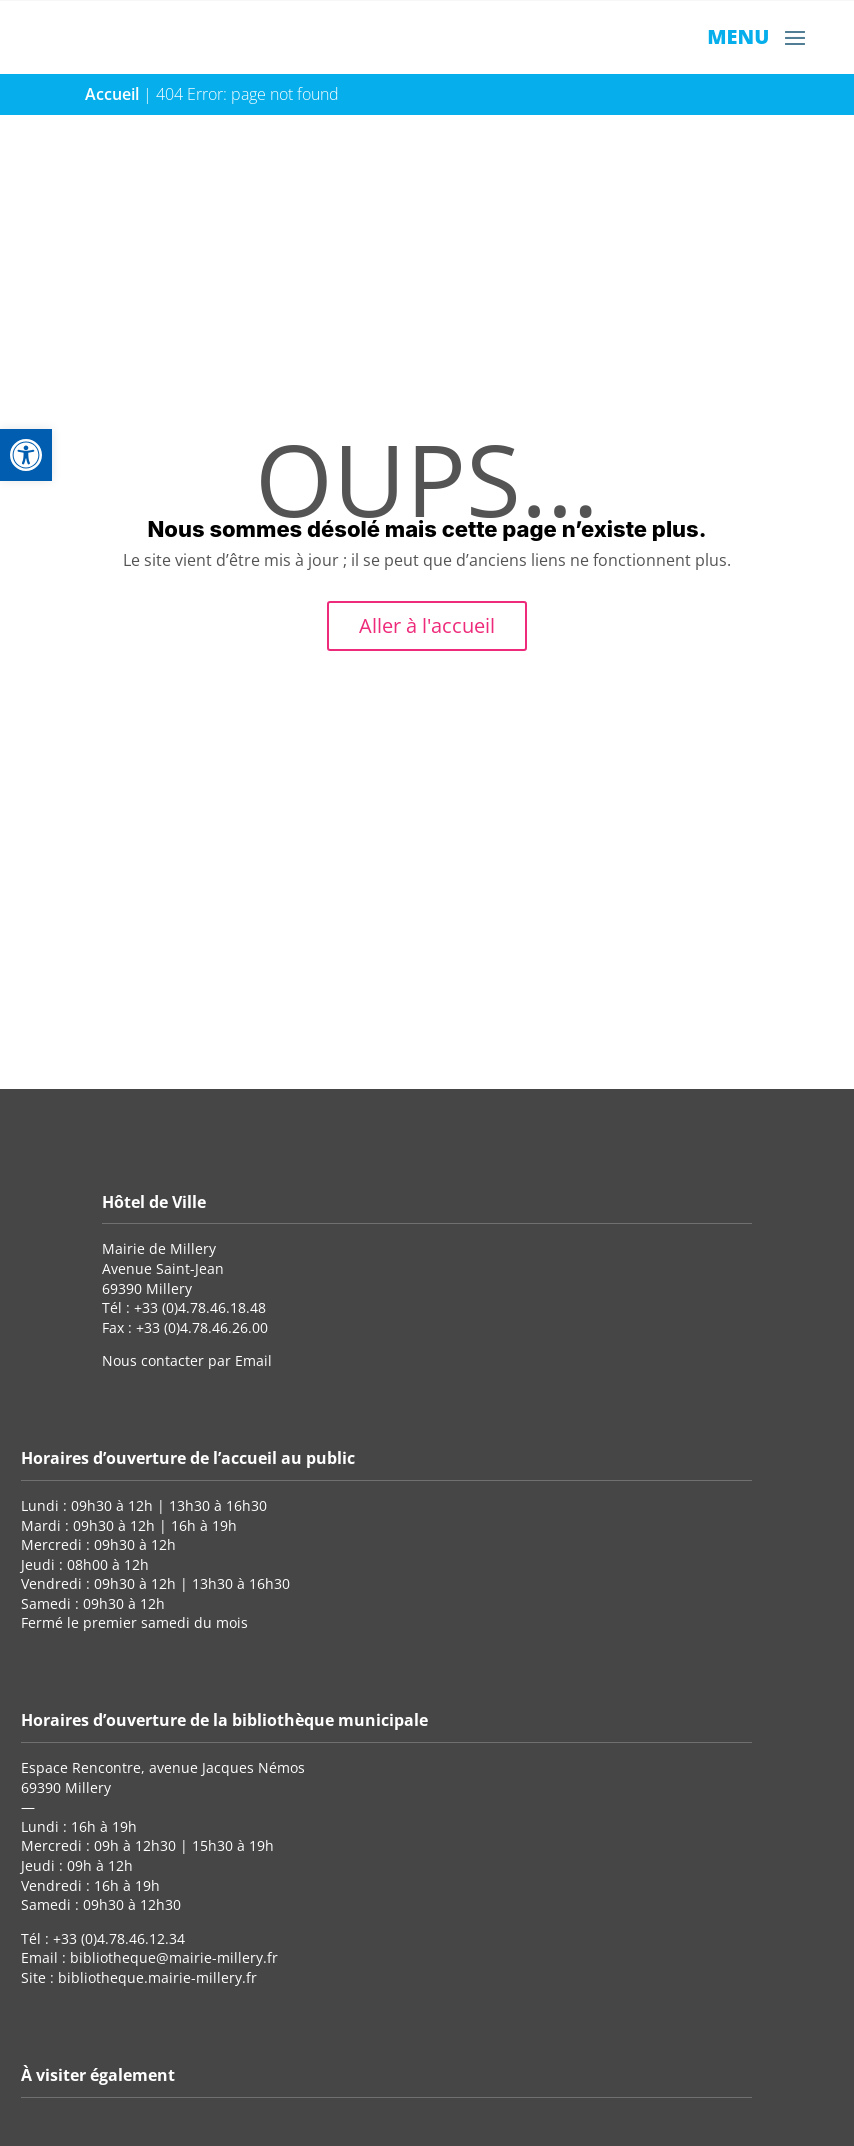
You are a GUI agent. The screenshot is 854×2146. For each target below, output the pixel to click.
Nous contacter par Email (187, 1360)
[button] (26, 455)
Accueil (112, 94)
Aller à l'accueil (427, 625)
